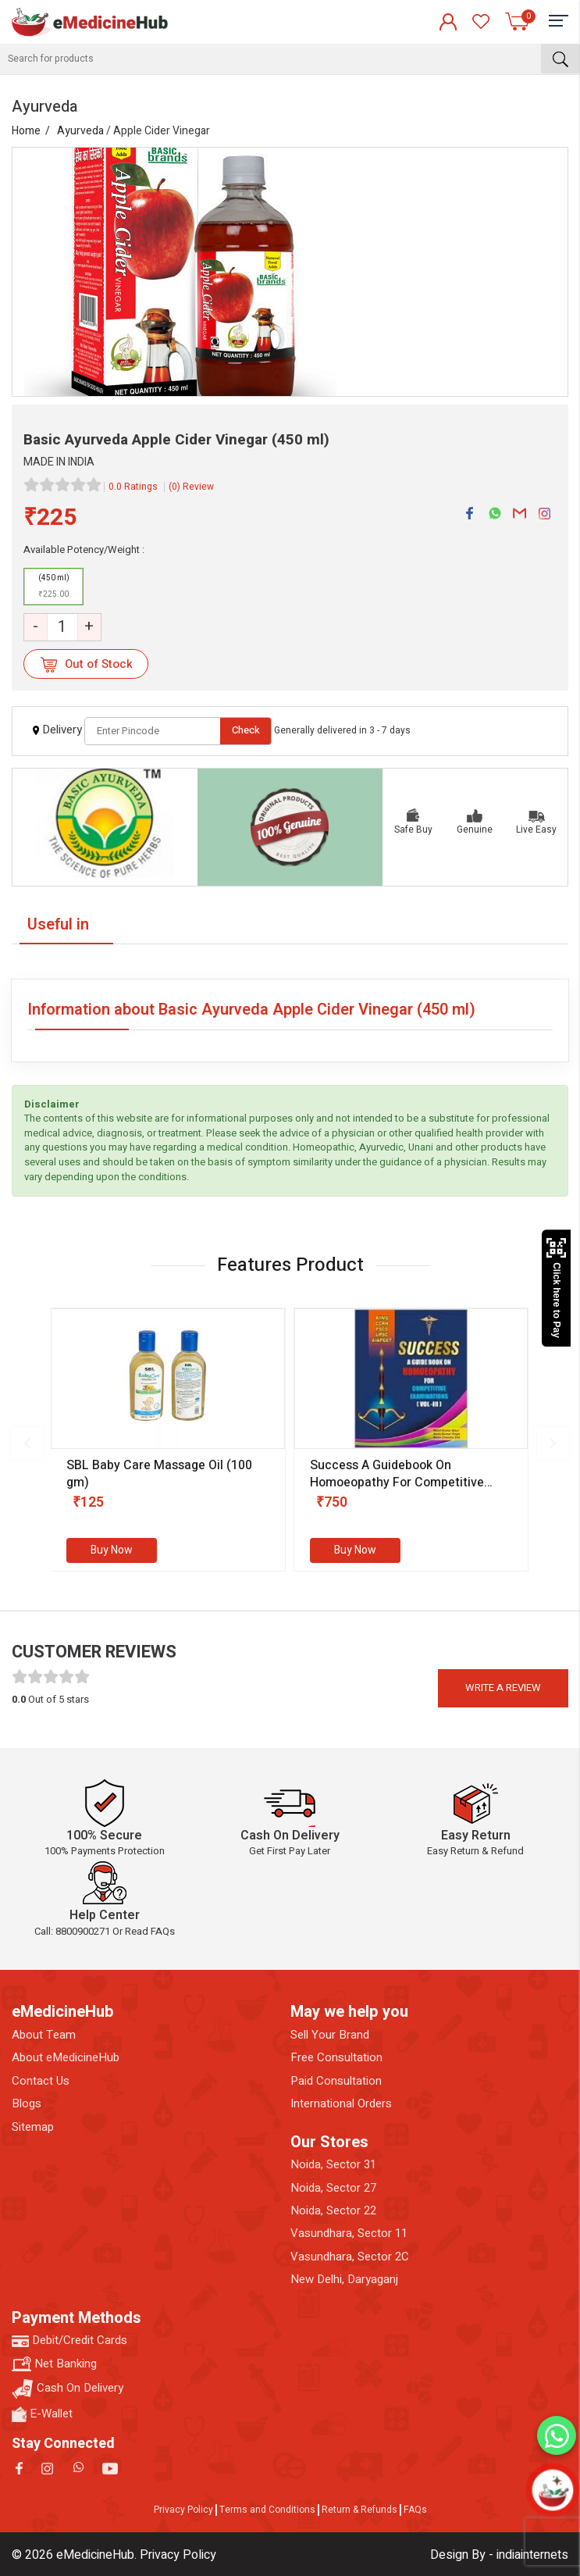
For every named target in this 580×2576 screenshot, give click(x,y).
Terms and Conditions (267, 2510)
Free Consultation (336, 2058)
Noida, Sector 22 (333, 2211)
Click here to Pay (556, 1288)
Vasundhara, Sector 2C (349, 2257)
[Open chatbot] (552, 2490)
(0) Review (191, 487)
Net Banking (54, 2364)
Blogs (26, 2104)
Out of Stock (86, 664)
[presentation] (27, 1443)
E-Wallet (42, 2414)
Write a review (503, 1687)
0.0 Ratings (133, 487)
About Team (44, 2035)
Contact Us (40, 2081)
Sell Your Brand (329, 2035)
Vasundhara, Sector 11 (348, 2233)
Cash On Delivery (67, 2388)
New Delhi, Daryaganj (344, 2279)
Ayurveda (80, 131)
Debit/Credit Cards (69, 2340)
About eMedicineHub (65, 2058)
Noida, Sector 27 (333, 2188)
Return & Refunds (359, 2510)
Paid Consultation (336, 2081)
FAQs (415, 2510)
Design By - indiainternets (499, 2555)
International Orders (341, 2104)
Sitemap (33, 2127)
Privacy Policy (183, 2510)
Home (26, 131)
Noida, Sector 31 (333, 2165)
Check (246, 729)
